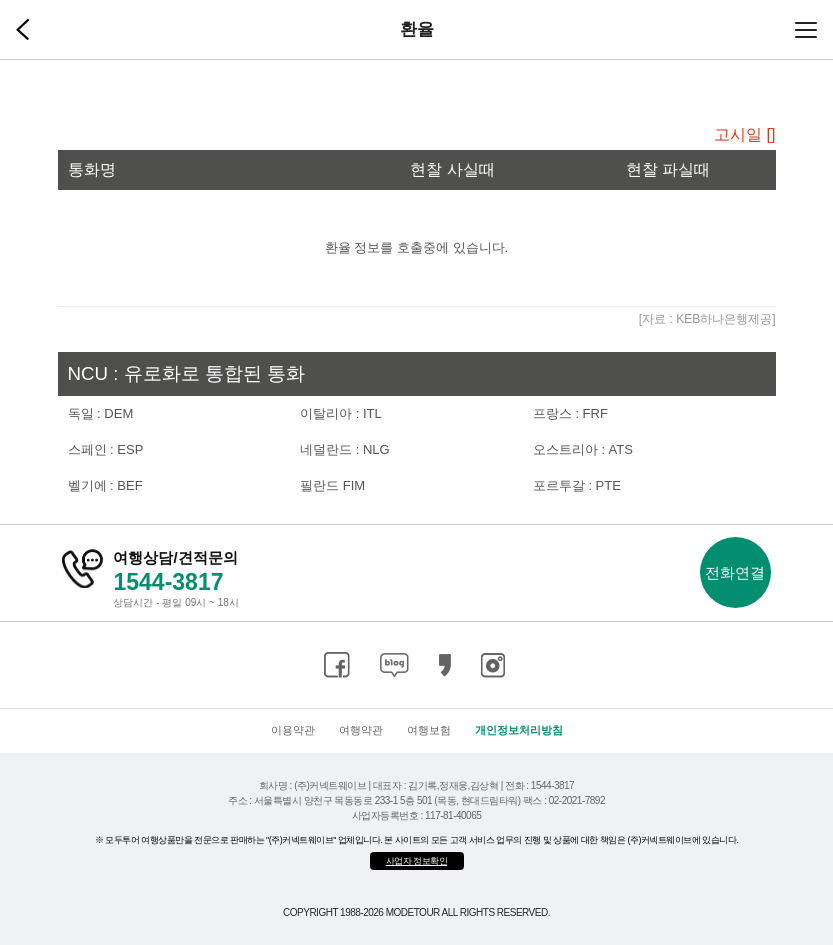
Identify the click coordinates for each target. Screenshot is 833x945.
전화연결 (735, 572)
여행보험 (429, 730)
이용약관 (293, 730)
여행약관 (361, 730)
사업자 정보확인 (417, 861)
